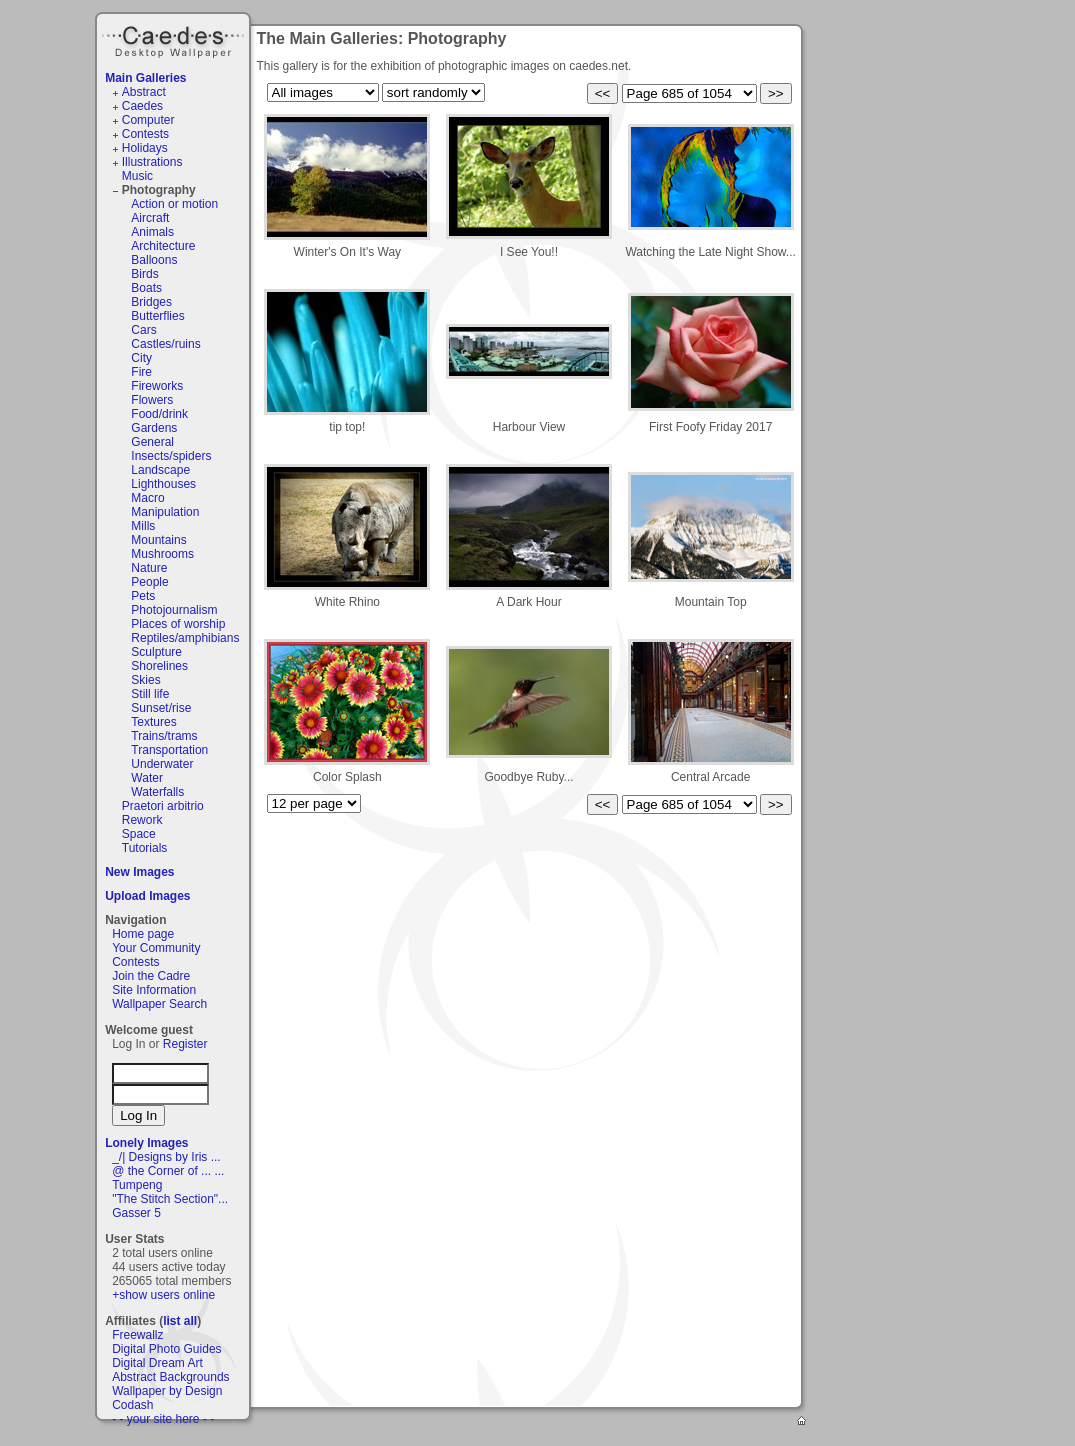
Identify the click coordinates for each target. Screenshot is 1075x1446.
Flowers (152, 400)
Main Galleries (145, 78)
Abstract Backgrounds (170, 1377)
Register (185, 1044)
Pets (143, 596)
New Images (139, 872)
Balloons (154, 260)
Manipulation (165, 512)
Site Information (154, 990)
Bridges (151, 302)
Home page (143, 934)
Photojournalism (174, 610)
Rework (142, 820)
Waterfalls (157, 792)
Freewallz (137, 1335)
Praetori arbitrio (163, 806)
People (149, 582)
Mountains (158, 540)
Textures (153, 722)
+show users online (163, 1295)
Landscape (160, 470)
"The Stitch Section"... (170, 1199)
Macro (147, 498)
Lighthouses (163, 484)
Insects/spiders (171, 456)
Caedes (175, 39)
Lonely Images (146, 1143)
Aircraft (150, 218)
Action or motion (174, 204)
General (152, 442)
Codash (132, 1405)
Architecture (163, 246)
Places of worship (178, 624)
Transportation (169, 750)
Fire (141, 372)
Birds (144, 274)
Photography (159, 190)
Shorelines (159, 666)
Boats (146, 288)
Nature (149, 568)
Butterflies (157, 316)
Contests (145, 134)
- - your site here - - (163, 1419)
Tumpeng (137, 1185)
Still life (150, 694)
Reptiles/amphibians (185, 638)
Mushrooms (162, 554)
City (141, 358)
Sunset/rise (161, 708)
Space (139, 834)
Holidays (145, 148)
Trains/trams (164, 736)
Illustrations (152, 162)
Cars (143, 330)
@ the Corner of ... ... (168, 1171)
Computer (148, 120)
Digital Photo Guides (166, 1349)
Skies (145, 680)
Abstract (144, 92)
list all (180, 1321)
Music (137, 176)
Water (147, 778)
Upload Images (147, 896)
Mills (143, 526)
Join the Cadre (151, 976)
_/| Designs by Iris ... (166, 1157)
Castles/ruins (165, 344)
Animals (152, 232)
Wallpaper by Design (167, 1391)
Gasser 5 (136, 1213)
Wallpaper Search (159, 1004)
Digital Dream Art (157, 1363)
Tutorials (145, 848)
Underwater (162, 764)
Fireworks (157, 386)
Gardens (154, 428)
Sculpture (156, 652)
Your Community (156, 948)
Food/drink (159, 414)
